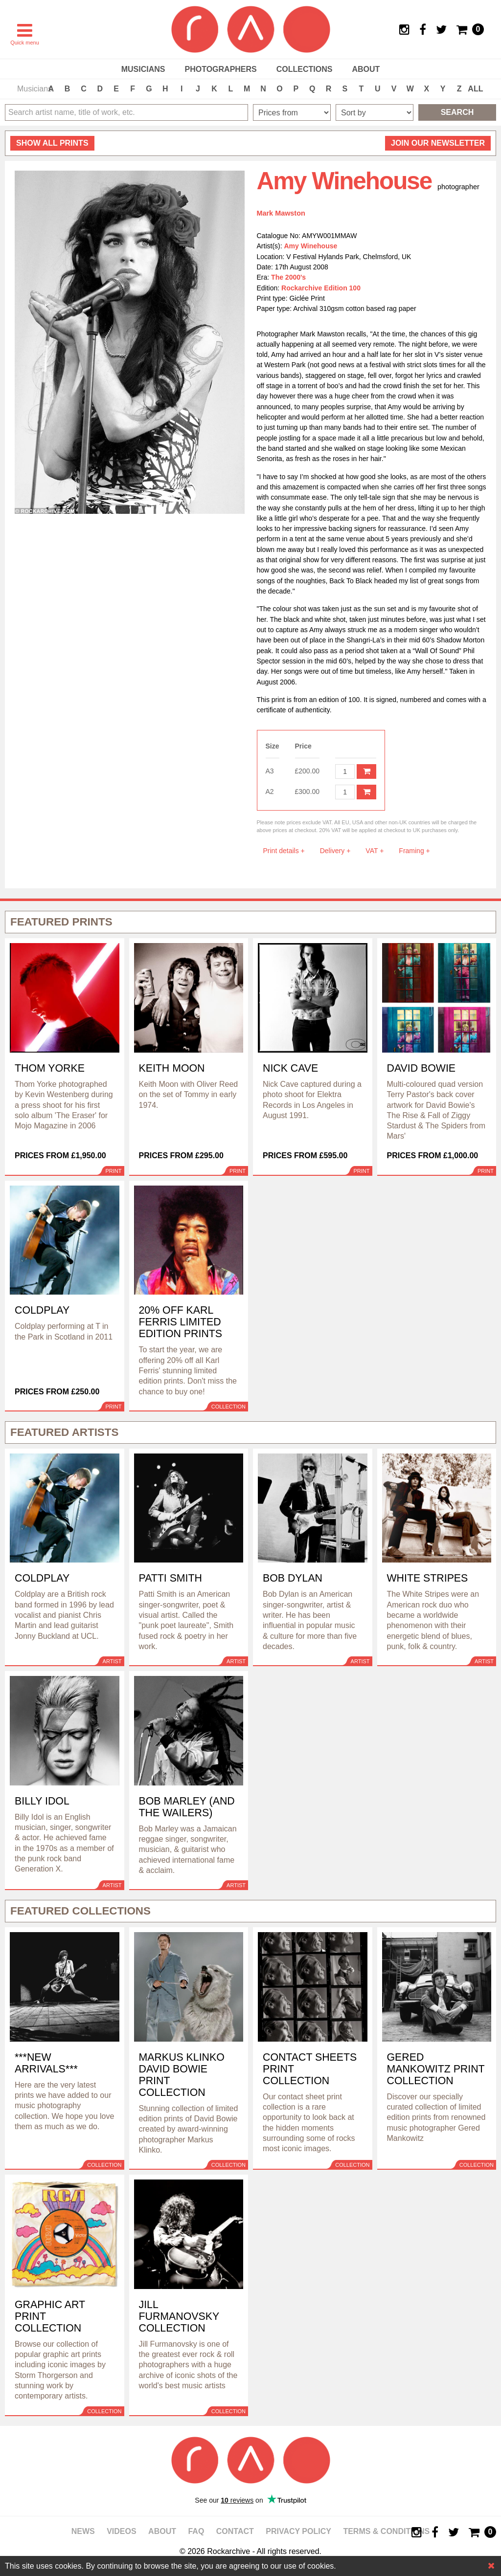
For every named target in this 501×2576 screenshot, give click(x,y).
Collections (304, 69)
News (83, 2531)
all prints (52, 143)
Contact (235, 2531)
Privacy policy (298, 2531)
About (366, 69)
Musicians (143, 69)
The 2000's (288, 277)
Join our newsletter (438, 143)
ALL (475, 89)
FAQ (196, 2531)
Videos (121, 2531)
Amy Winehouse (311, 246)
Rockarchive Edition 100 (321, 288)
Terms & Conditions (386, 2531)
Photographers (220, 69)
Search (457, 112)
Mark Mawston (281, 213)
